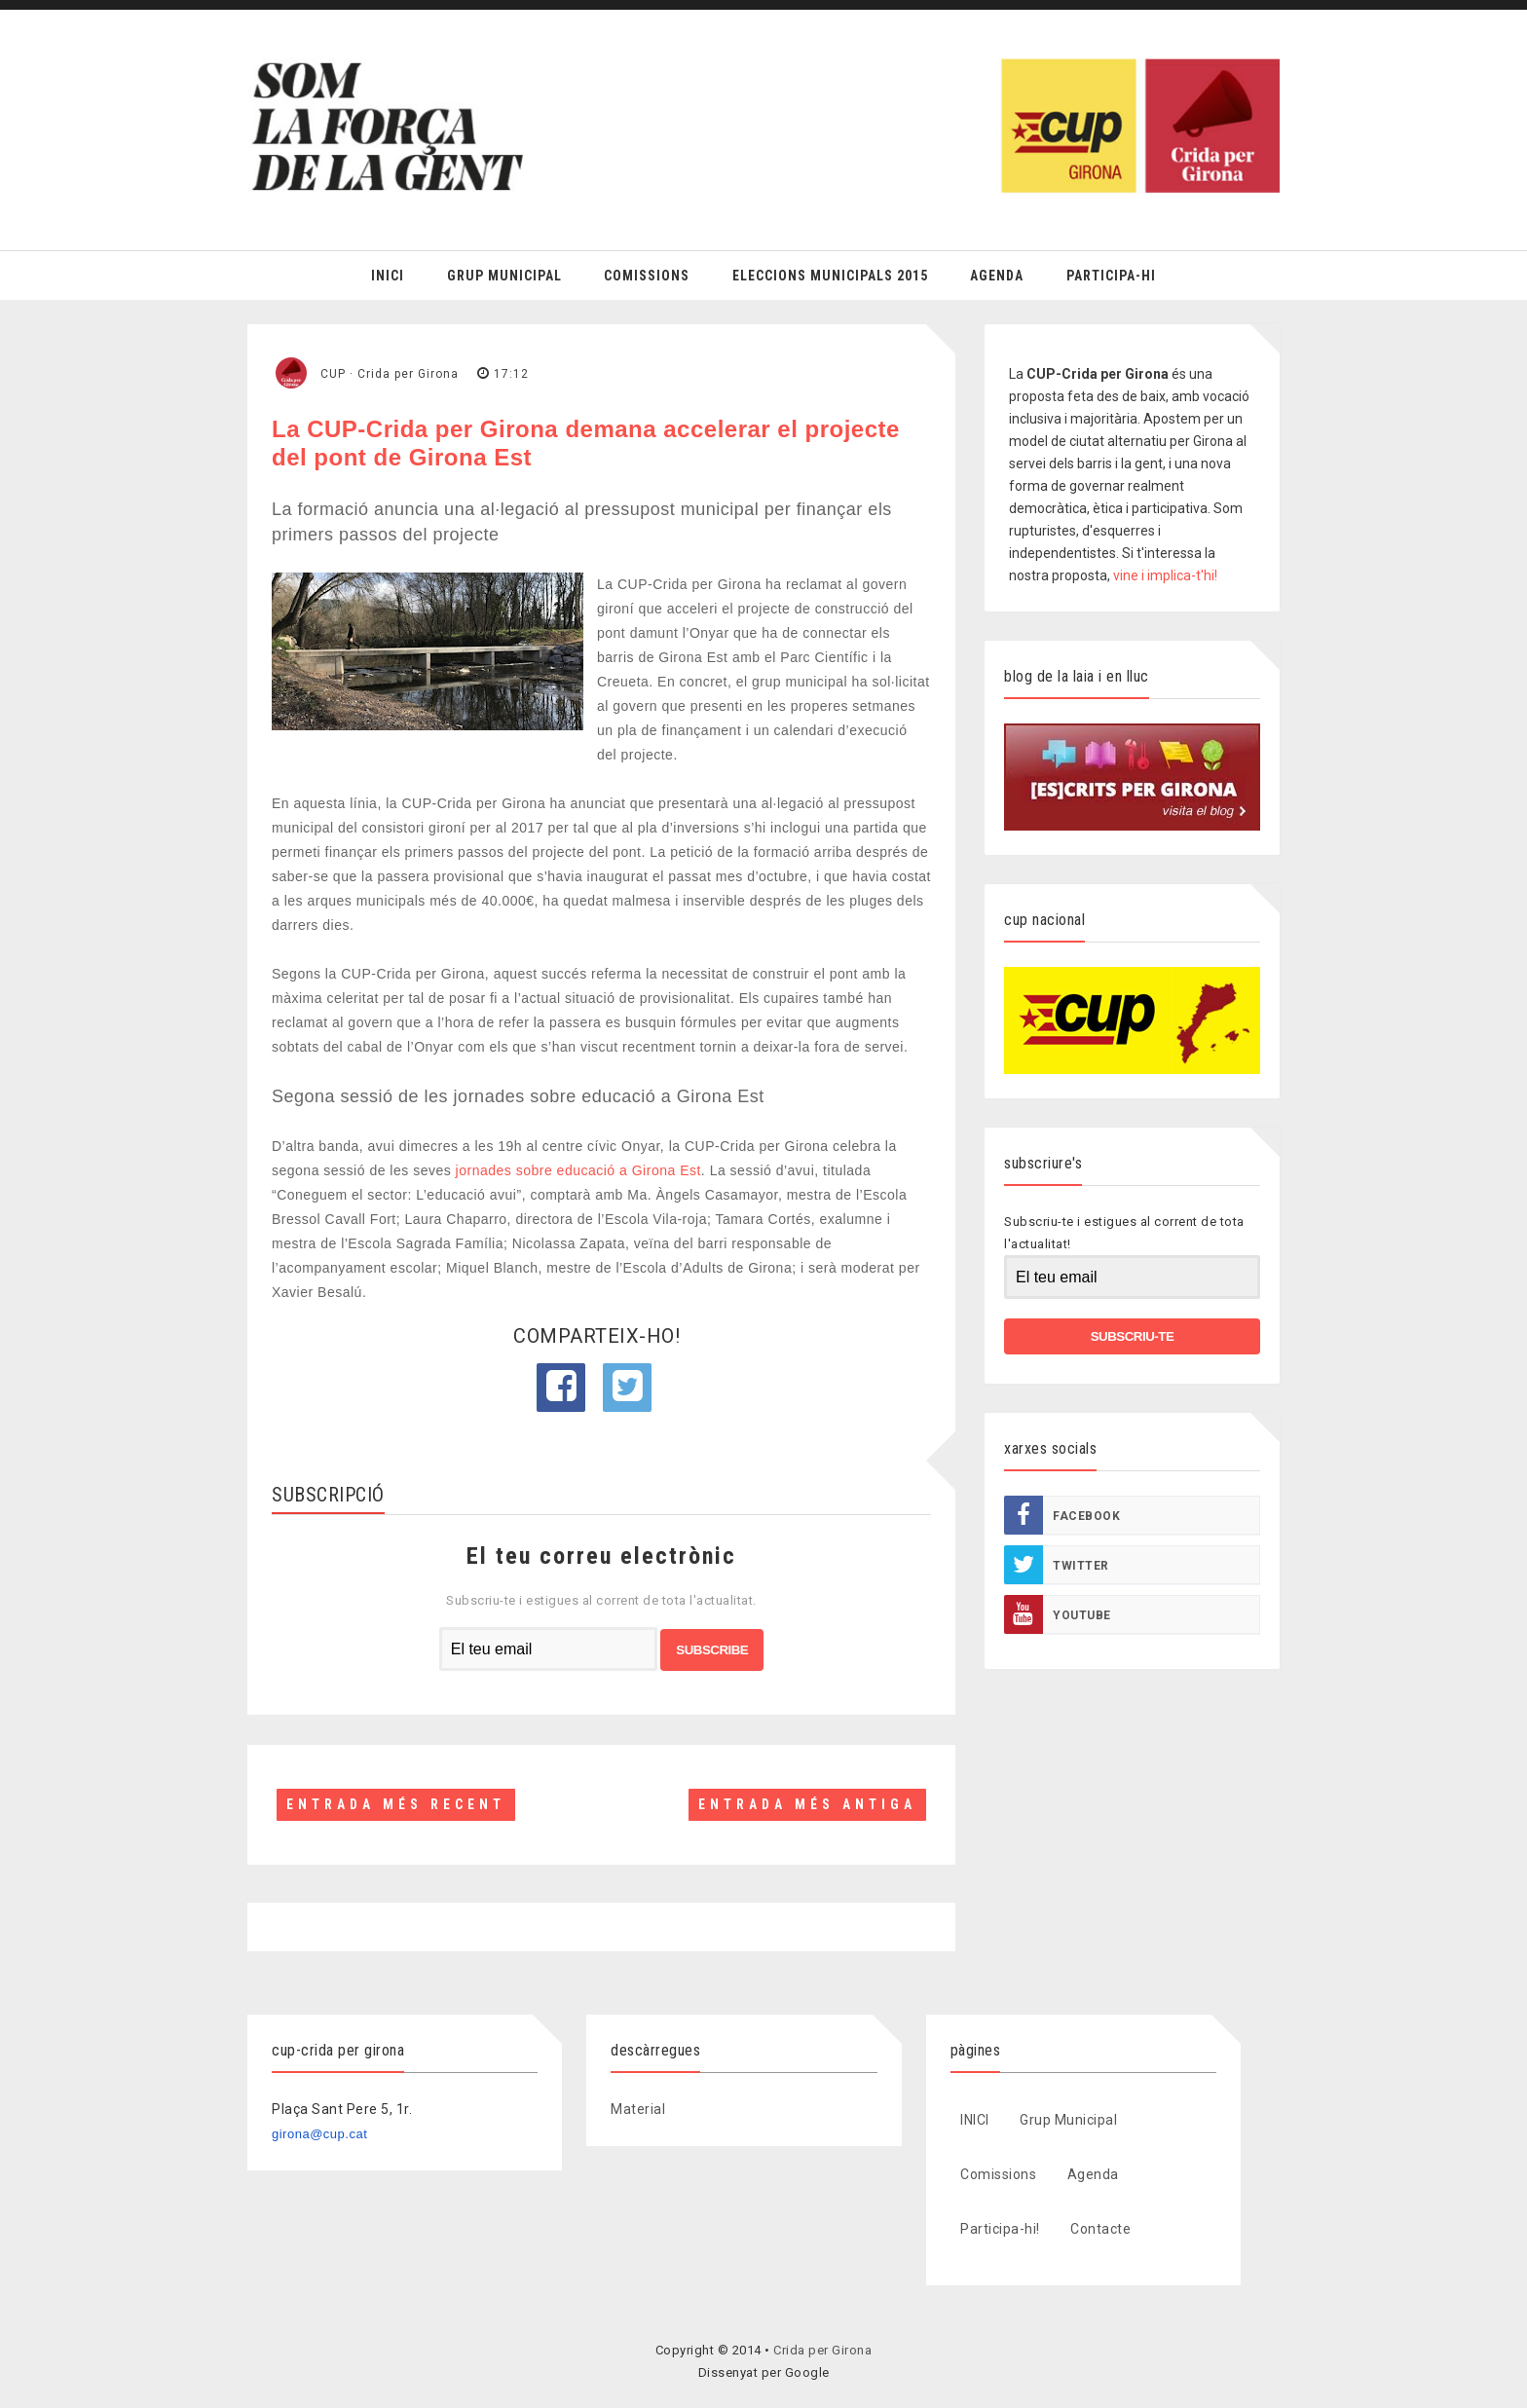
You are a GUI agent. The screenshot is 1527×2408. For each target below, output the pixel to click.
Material (638, 2109)
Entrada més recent (395, 1804)
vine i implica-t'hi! (1165, 575)
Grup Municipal (504, 275)
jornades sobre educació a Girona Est (578, 1170)
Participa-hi (1111, 275)
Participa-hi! (1000, 2229)
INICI (974, 2120)
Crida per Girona (822, 2350)
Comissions (646, 275)
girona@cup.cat (319, 2134)
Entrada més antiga (807, 1804)
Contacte (1100, 2229)
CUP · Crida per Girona (389, 374)
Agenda (997, 275)
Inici (387, 275)
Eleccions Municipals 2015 (830, 275)
